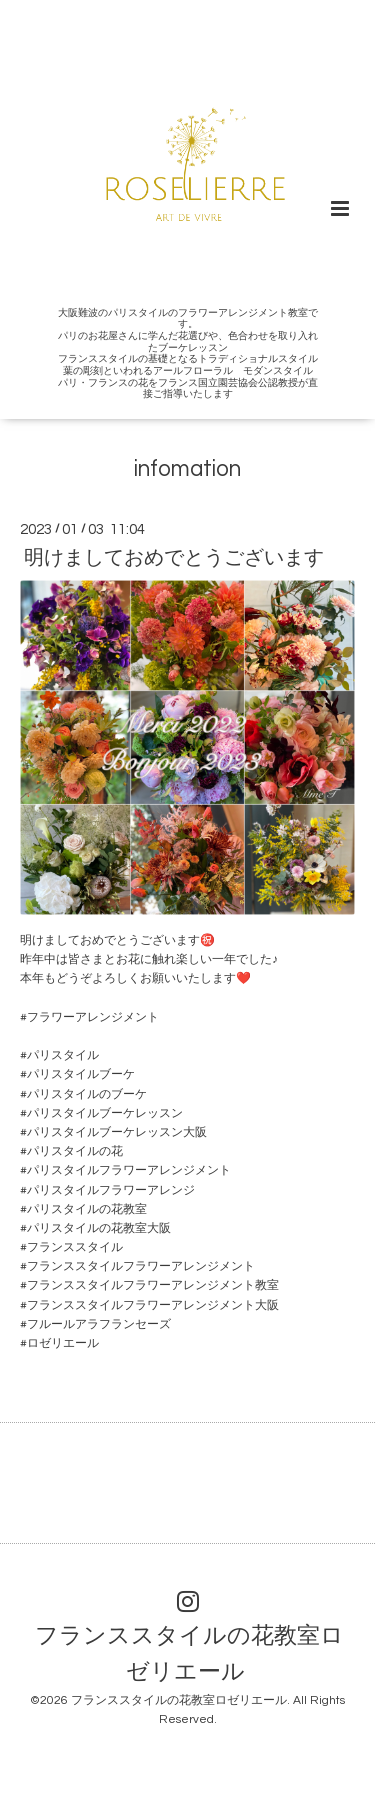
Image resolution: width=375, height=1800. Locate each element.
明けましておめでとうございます (174, 558)
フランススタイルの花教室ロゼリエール (189, 1654)
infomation (187, 469)
